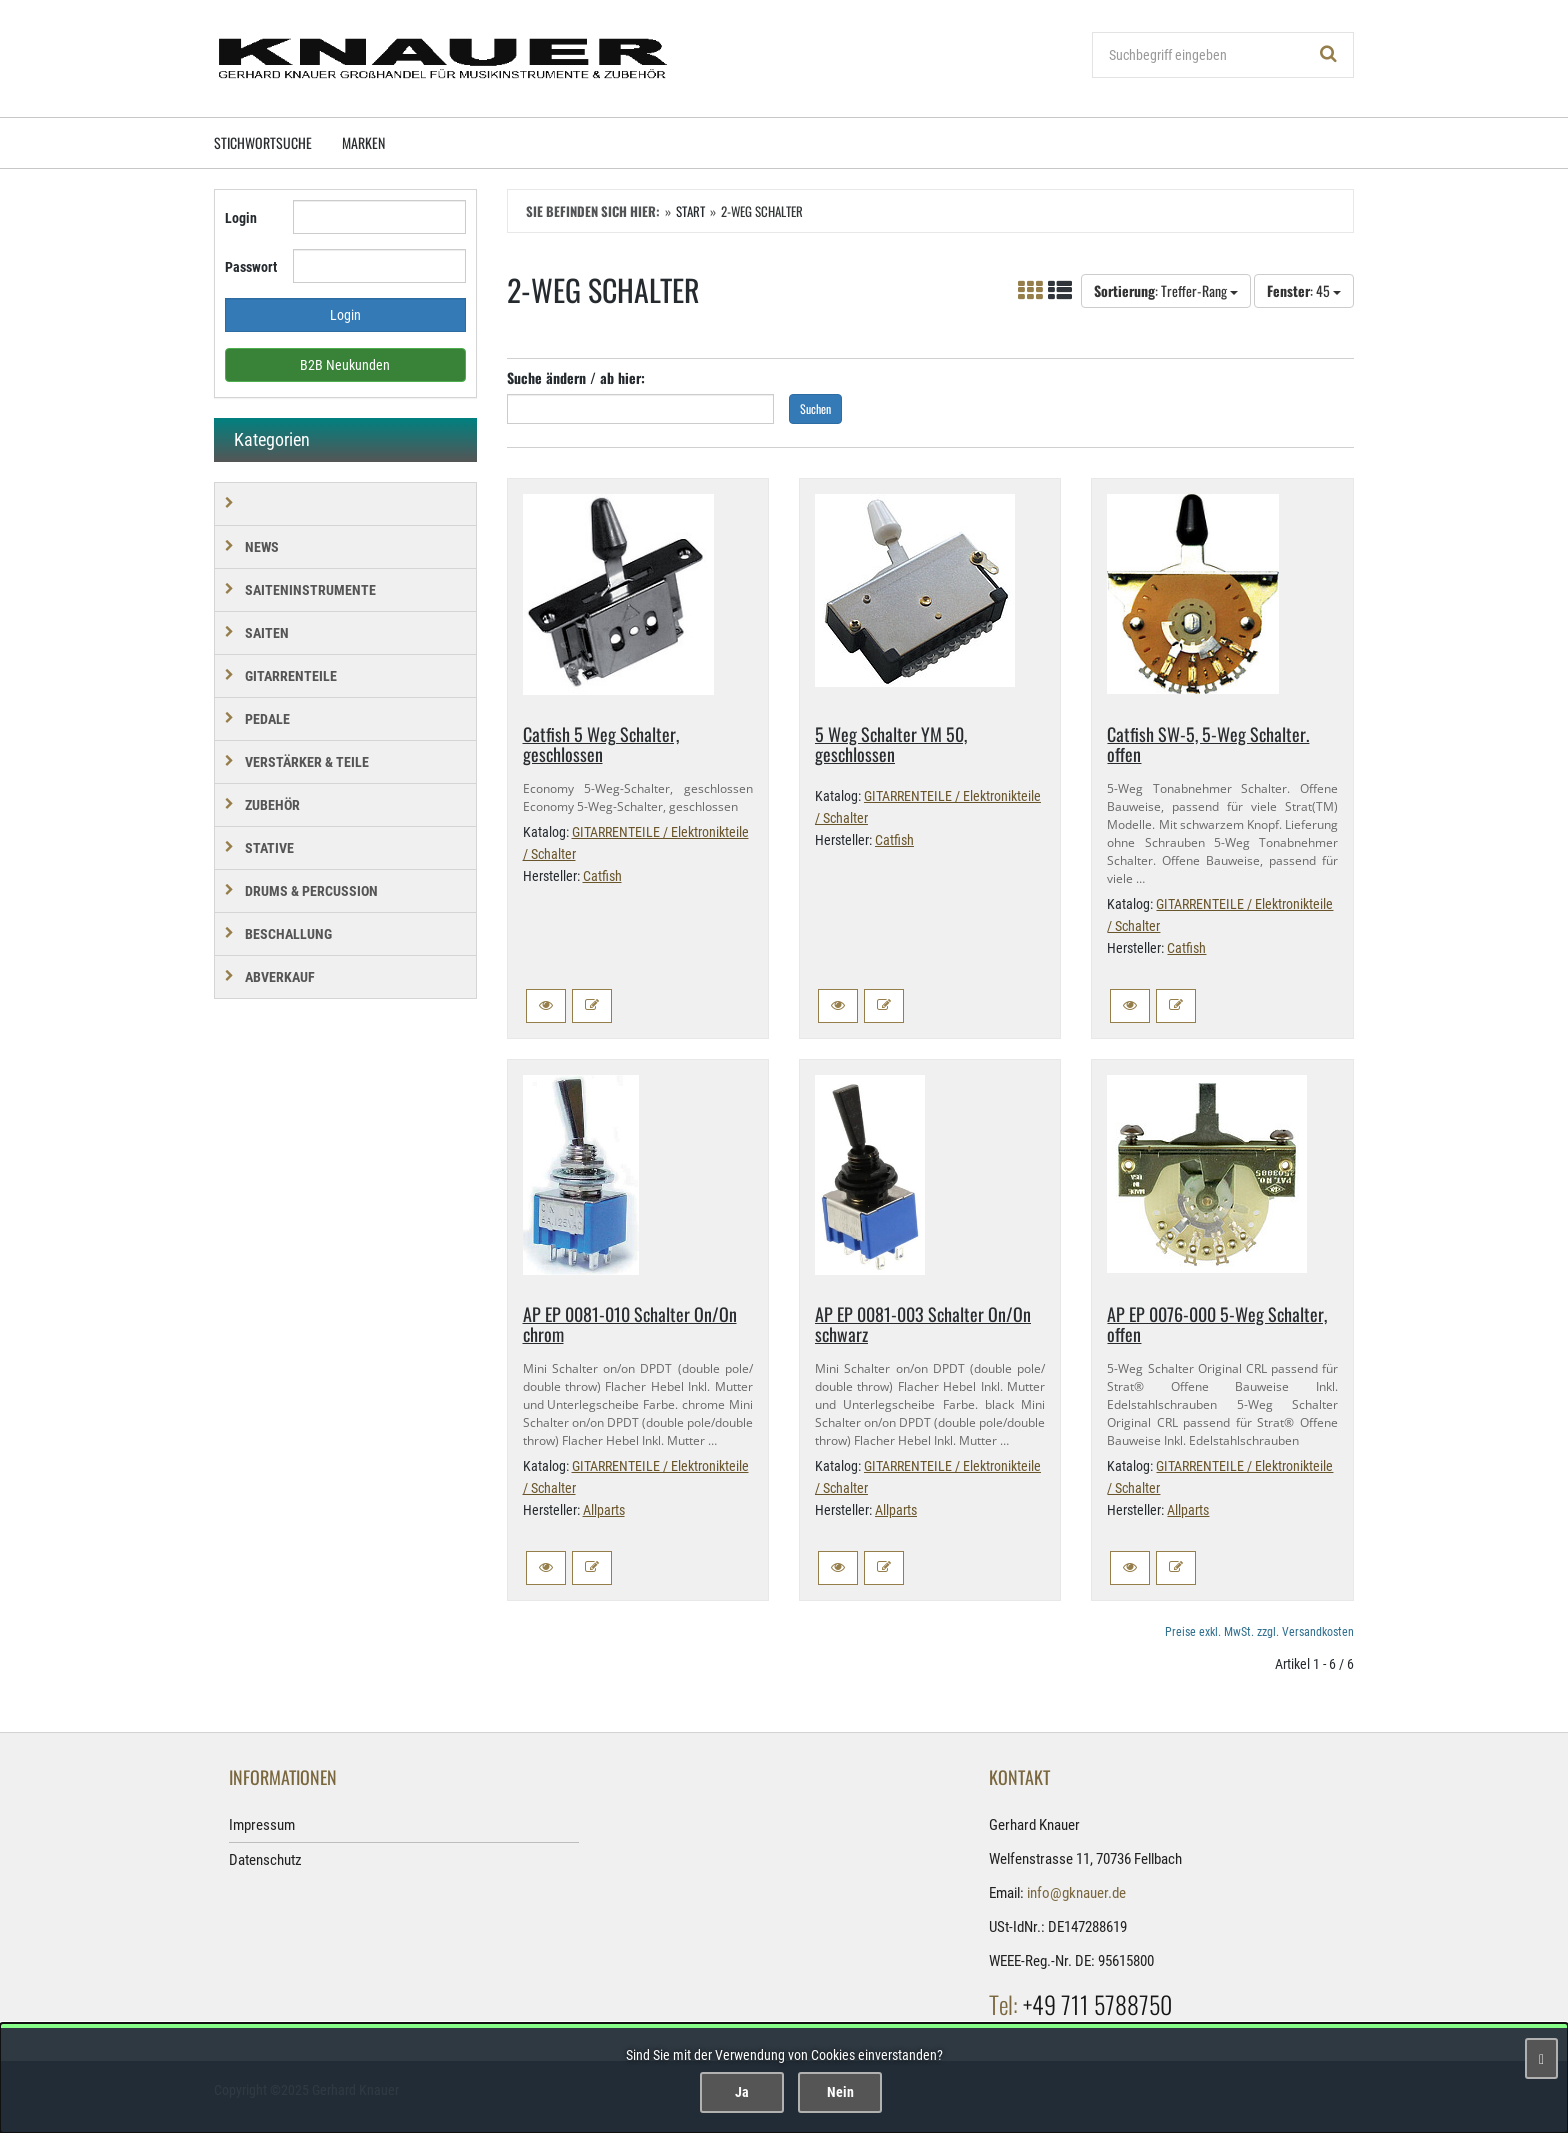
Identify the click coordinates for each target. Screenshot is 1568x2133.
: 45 (1304, 290)
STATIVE (269, 848)
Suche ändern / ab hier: (576, 377)
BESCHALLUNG (288, 934)
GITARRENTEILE (291, 676)
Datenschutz (265, 1860)
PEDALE (267, 719)
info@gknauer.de (1076, 1893)
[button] (546, 1006)
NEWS (262, 547)
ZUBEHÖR (272, 805)
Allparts (604, 1510)
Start (690, 211)
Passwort (251, 267)
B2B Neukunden (345, 365)
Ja (742, 2092)
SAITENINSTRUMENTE (310, 590)
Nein (840, 2092)
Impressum (262, 1825)
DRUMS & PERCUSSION (311, 891)
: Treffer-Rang (1166, 290)
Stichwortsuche (263, 142)
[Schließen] (1541, 2058)
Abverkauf (280, 977)
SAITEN (267, 633)
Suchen (815, 408)
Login (241, 218)
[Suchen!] (1329, 55)
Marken (363, 142)
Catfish (602, 876)
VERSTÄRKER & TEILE (307, 762)
